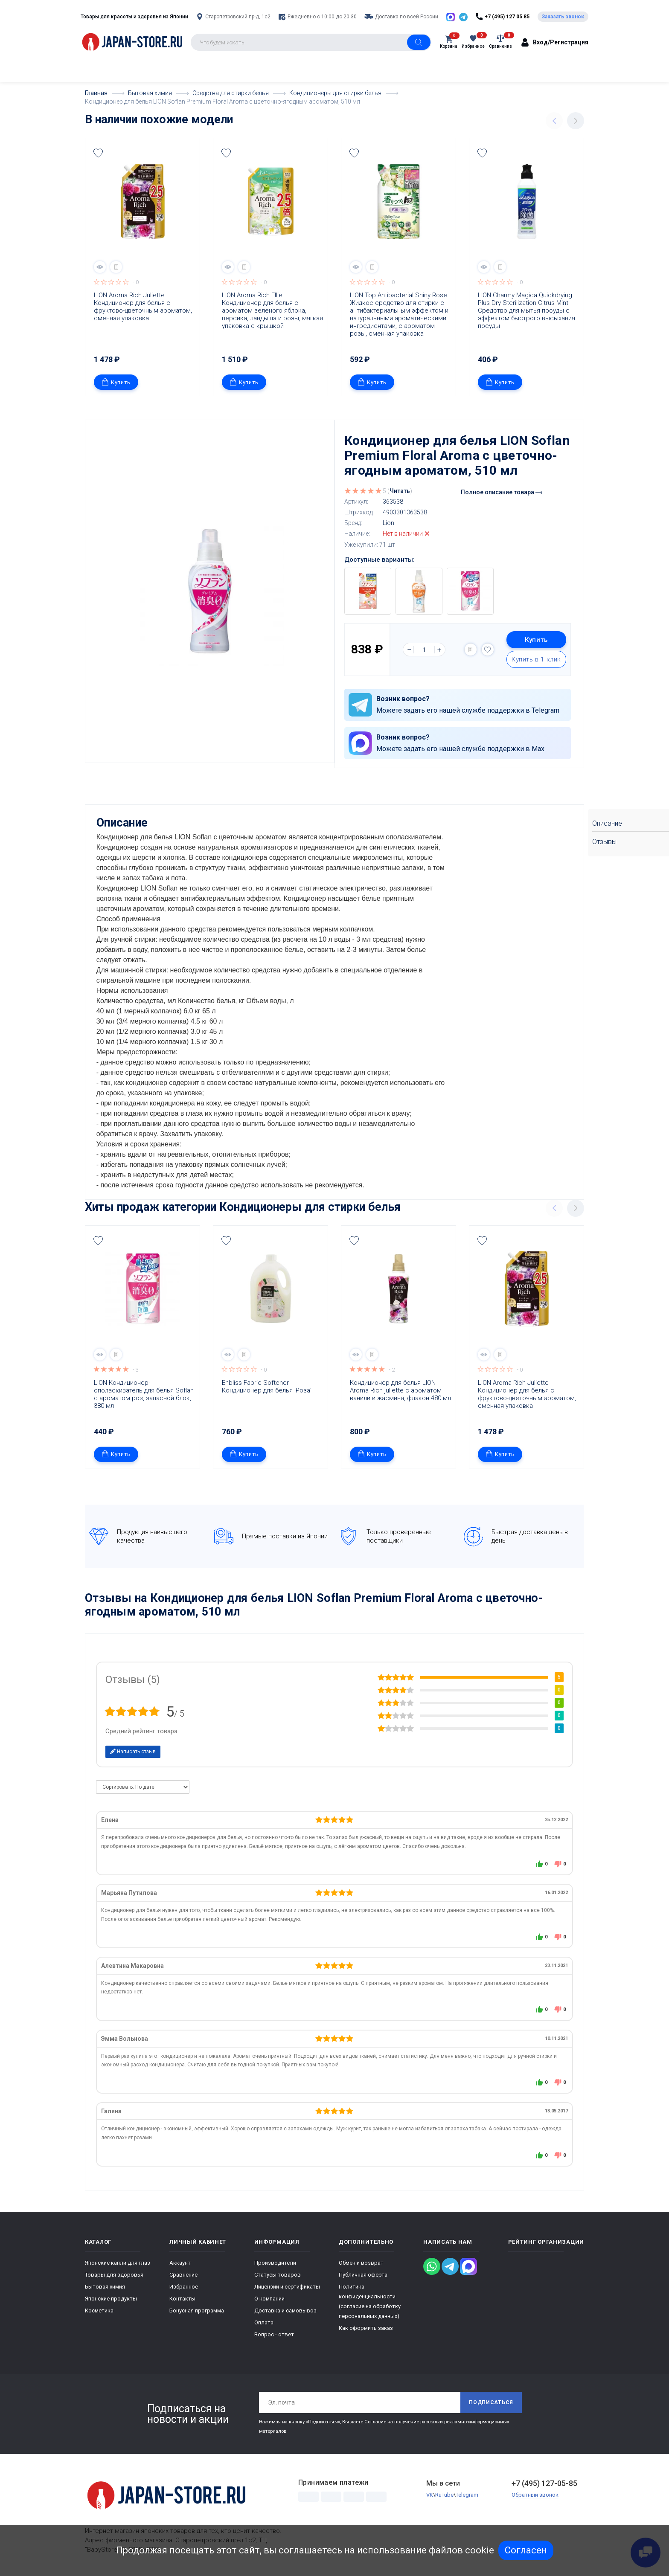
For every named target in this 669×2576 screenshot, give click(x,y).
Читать (400, 490)
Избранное (183, 2286)
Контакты (182, 2298)
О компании (269, 2298)
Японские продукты (111, 2298)
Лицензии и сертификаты (287, 2286)
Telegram (467, 2495)
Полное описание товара (501, 492)
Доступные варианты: (379, 559)
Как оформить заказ (366, 2327)
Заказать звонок (563, 17)
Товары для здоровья (114, 2274)
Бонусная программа (196, 2310)
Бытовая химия (105, 2286)
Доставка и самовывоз (285, 2310)
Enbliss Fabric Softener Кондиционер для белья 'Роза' (266, 1386)
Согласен (526, 2550)
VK (429, 2495)
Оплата (263, 2322)
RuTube (444, 2495)
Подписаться (491, 2402)
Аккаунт (180, 2262)
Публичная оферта (363, 2274)
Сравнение (183, 2274)
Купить (116, 382)
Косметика (99, 2310)
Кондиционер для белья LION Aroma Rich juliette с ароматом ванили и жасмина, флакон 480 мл (400, 1389)
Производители (275, 2262)
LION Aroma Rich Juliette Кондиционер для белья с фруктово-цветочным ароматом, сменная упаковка (144, 306)
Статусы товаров (277, 2274)
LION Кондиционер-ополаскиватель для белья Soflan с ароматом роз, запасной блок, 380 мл (144, 1393)
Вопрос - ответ (274, 2334)
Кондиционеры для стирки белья (310, 1206)
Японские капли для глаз (117, 2262)
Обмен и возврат (361, 2262)
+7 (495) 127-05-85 (544, 2482)
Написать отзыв (133, 1751)
